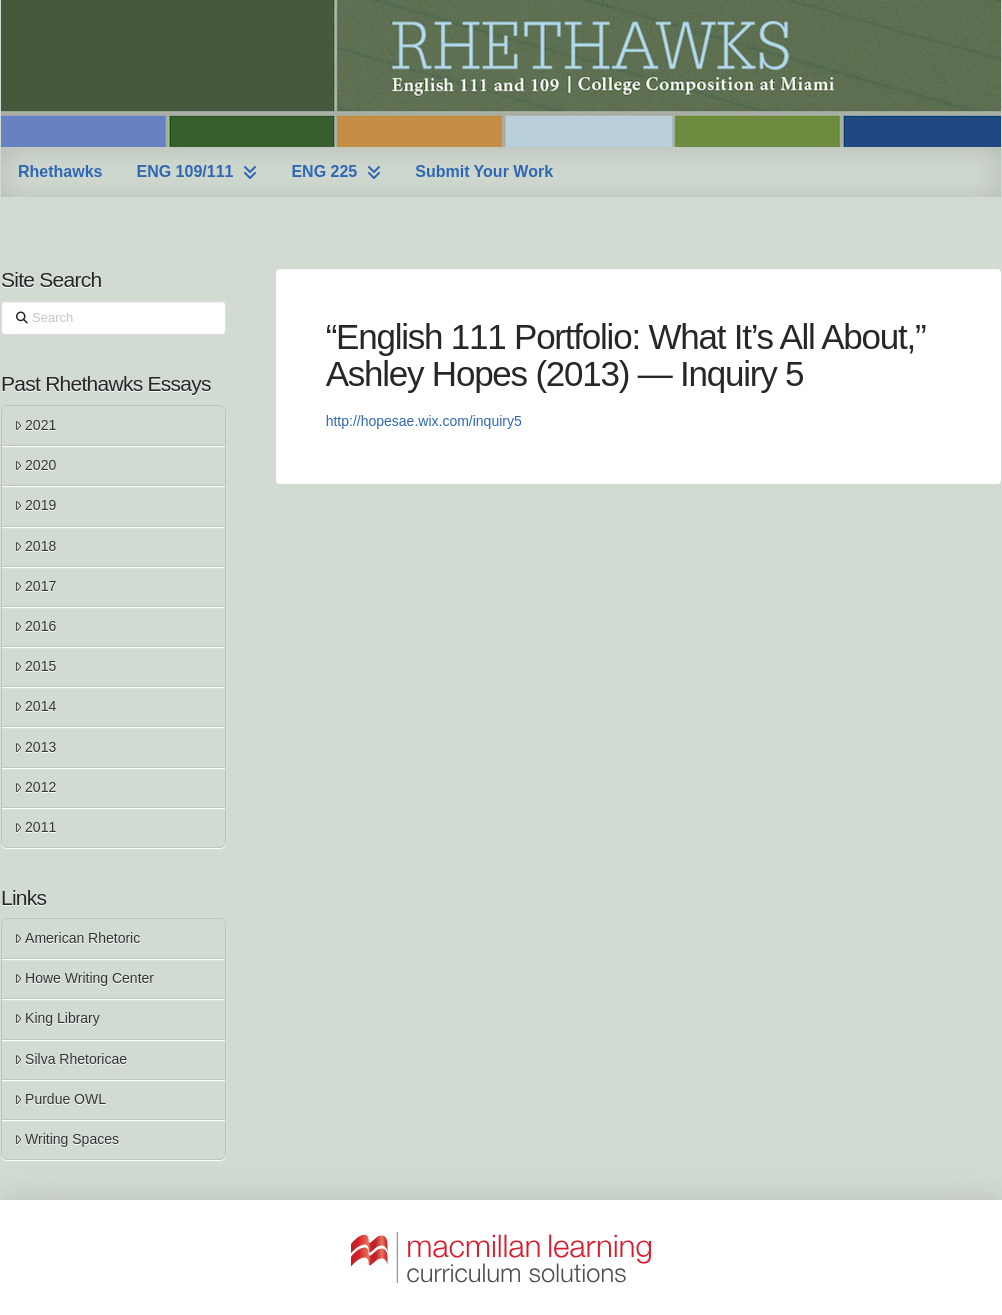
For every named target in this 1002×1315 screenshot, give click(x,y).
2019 (35, 505)
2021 (35, 425)
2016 (35, 626)
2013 (35, 747)
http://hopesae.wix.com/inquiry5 (424, 421)
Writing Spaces (66, 1139)
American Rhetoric (77, 938)
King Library (57, 1018)
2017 (35, 586)
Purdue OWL (60, 1099)
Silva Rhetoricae (70, 1059)
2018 (35, 546)
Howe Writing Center (84, 978)
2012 (35, 787)
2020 (35, 465)
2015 (35, 666)
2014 (35, 706)
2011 (35, 827)
